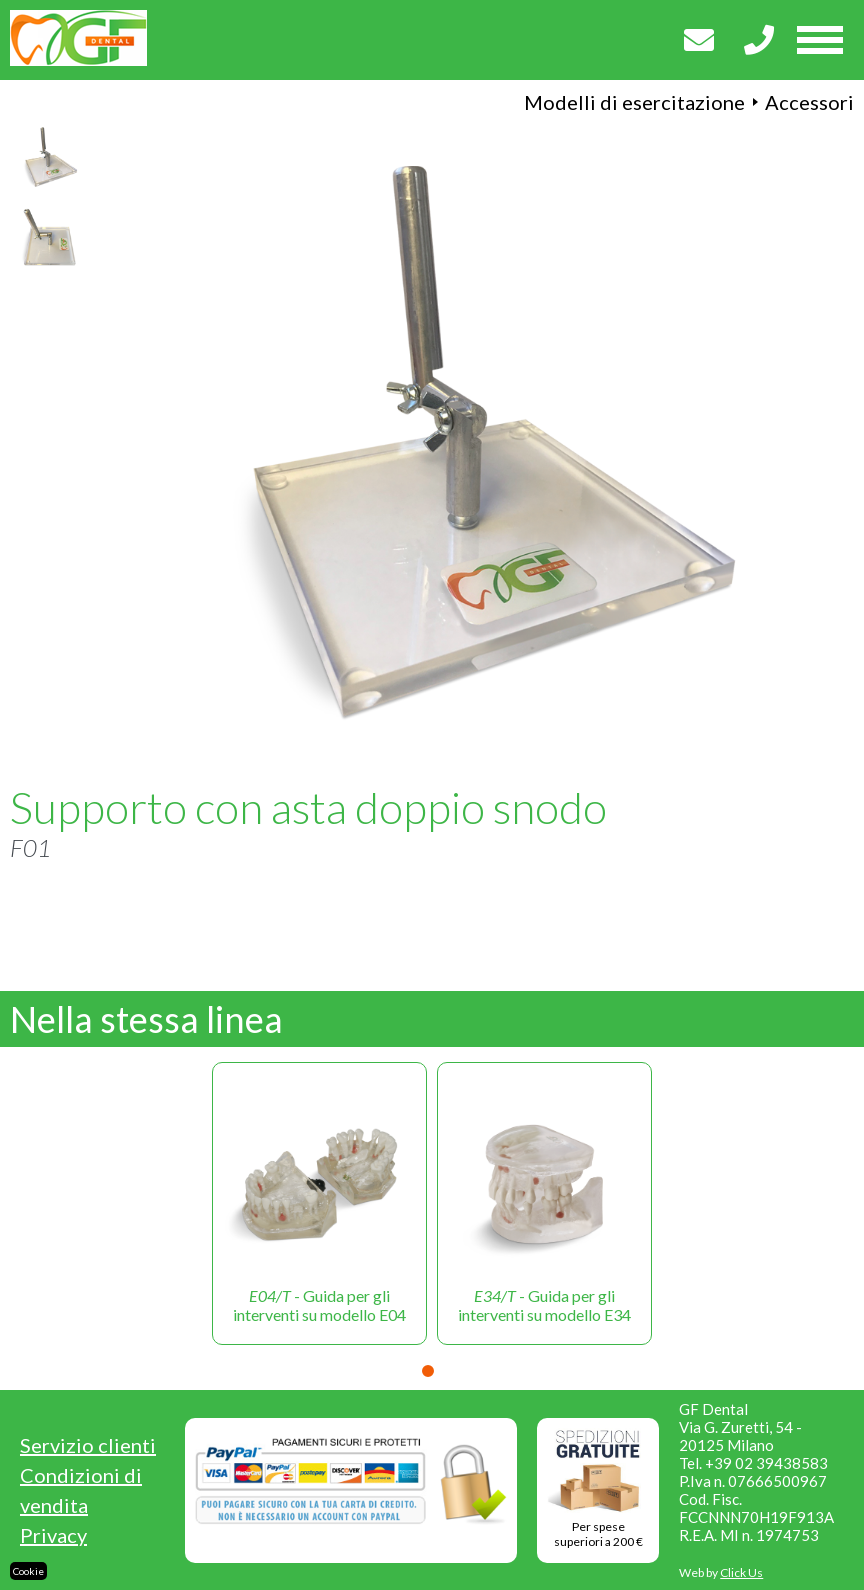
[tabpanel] (319, 1203)
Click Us (741, 1572)
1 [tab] (428, 1371)
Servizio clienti (88, 1445)
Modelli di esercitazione (634, 102)
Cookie (28, 1571)
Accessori (809, 102)
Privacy (53, 1535)
